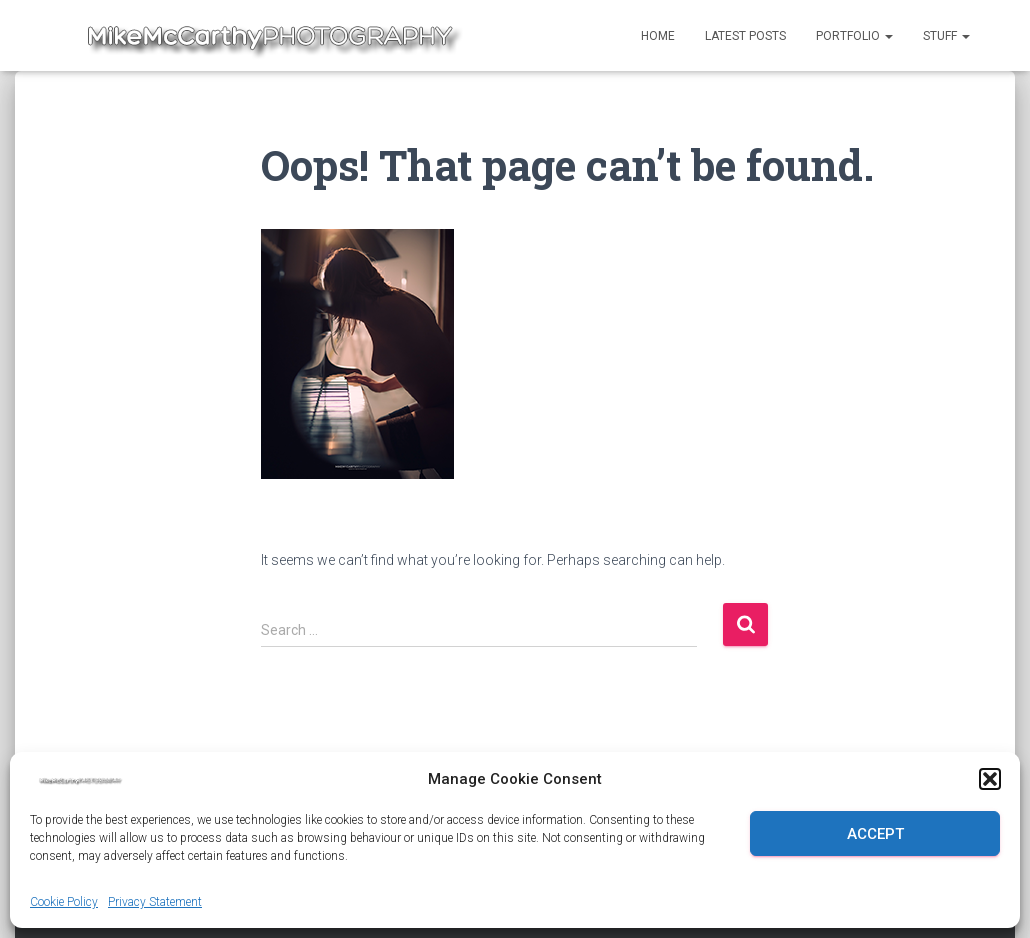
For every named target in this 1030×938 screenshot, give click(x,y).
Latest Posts (745, 36)
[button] (990, 779)
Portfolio (854, 36)
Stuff (946, 36)
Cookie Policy (64, 902)
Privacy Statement (155, 902)
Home (658, 36)
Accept (875, 834)
